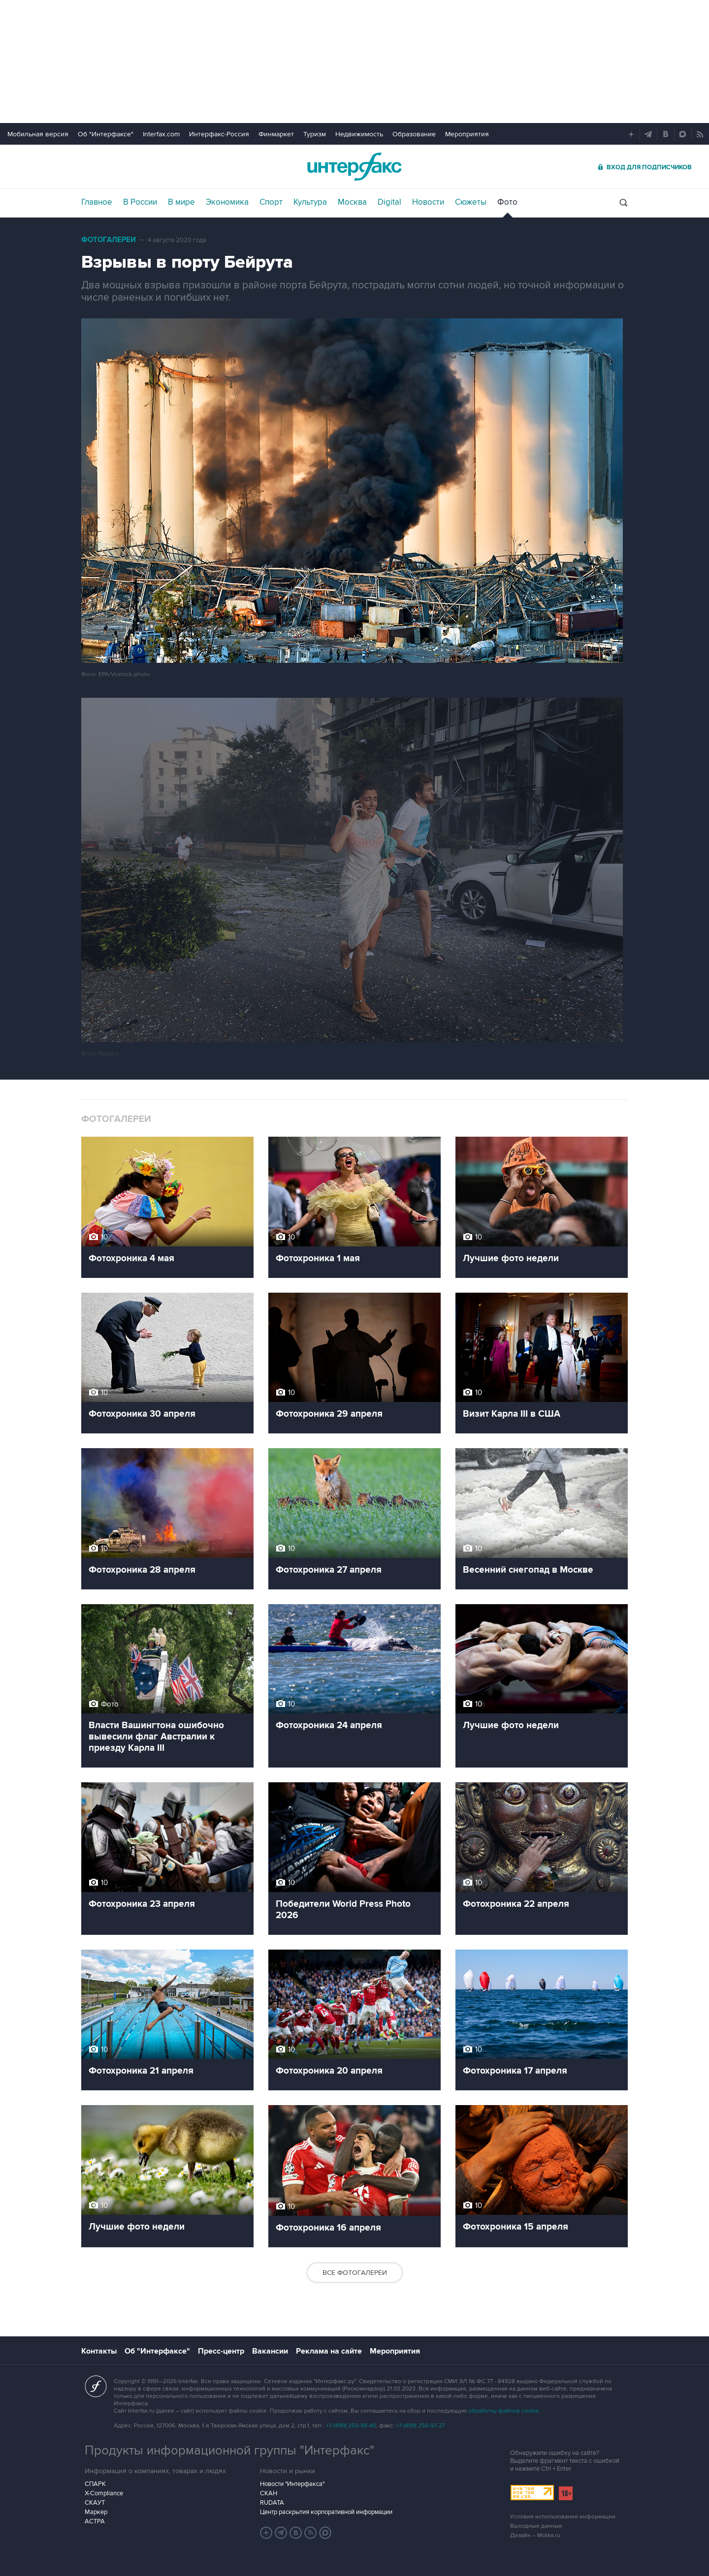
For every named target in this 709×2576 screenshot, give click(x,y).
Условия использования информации (562, 2516)
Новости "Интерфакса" (292, 2484)
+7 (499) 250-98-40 (351, 2425)
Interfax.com (161, 134)
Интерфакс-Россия (219, 134)
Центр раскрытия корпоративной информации (326, 2512)
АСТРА (95, 2521)
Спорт (271, 202)
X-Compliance (104, 2493)
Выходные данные (536, 2526)
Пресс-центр (221, 2351)
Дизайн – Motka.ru (535, 2535)
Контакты (99, 2351)
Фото (507, 202)
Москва (352, 202)
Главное (96, 202)
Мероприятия (467, 134)
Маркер (96, 2512)
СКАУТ (95, 2503)
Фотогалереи (108, 240)
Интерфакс (354, 166)
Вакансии (270, 2351)
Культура (310, 202)
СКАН (268, 2493)
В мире (181, 202)
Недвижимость (359, 134)
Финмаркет (276, 134)
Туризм (314, 134)
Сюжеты (470, 202)
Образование (414, 134)
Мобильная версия (37, 134)
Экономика (227, 202)
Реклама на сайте (329, 2351)
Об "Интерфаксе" (105, 134)
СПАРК (95, 2484)
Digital (389, 202)
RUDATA (272, 2503)
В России (140, 202)
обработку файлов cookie (503, 2411)
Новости (428, 202)
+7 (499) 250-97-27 (420, 2425)
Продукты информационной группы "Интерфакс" (229, 2450)
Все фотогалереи (354, 2272)
